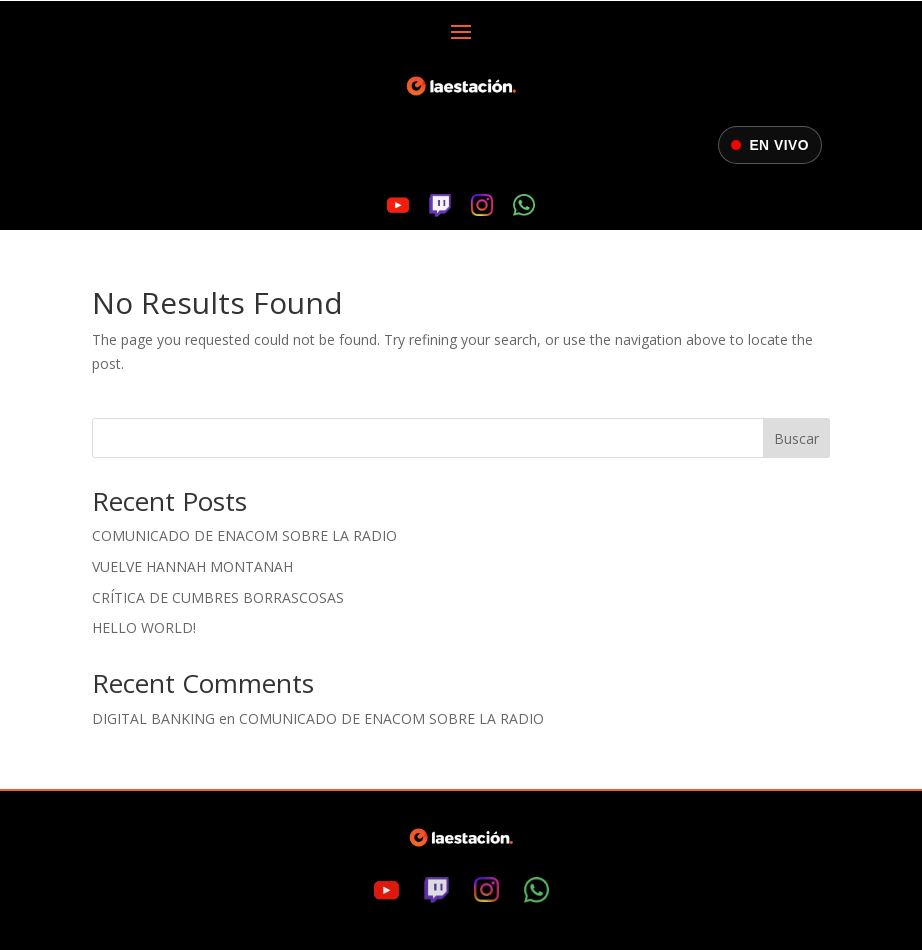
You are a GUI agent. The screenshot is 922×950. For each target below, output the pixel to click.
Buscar (796, 438)
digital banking (153, 718)
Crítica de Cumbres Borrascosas (218, 597)
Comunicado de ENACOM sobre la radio (244, 535)
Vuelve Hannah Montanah (192, 566)
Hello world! (144, 627)
